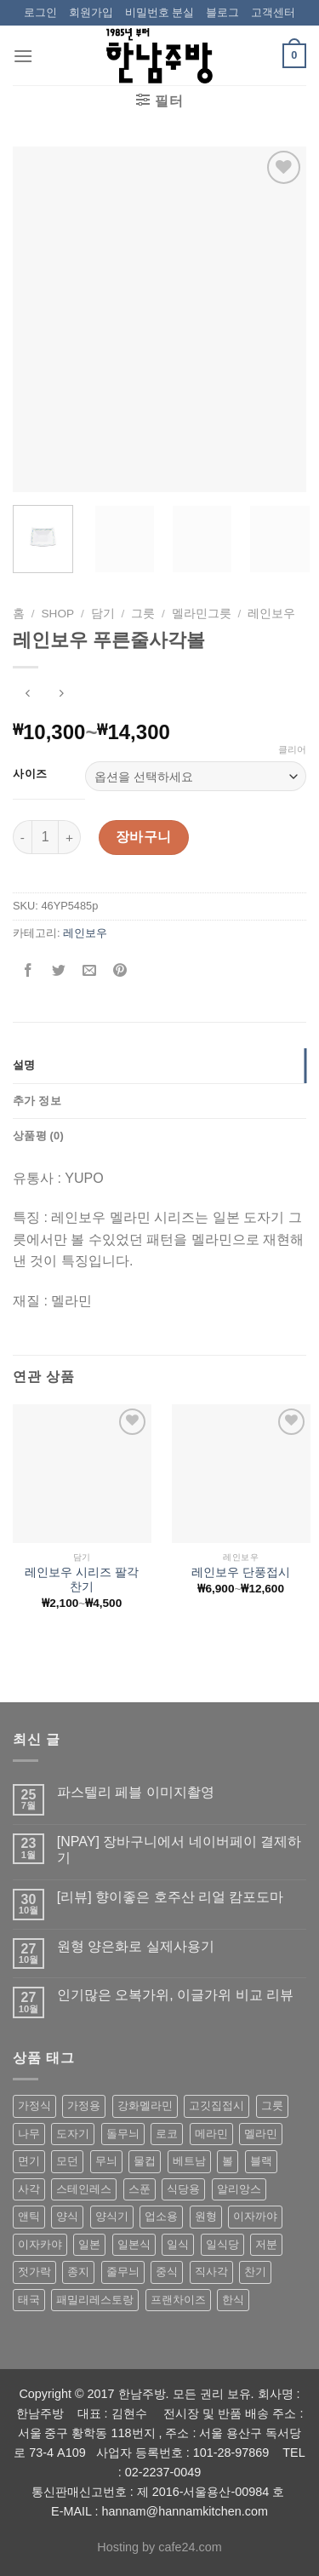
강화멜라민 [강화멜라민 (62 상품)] (145, 2105)
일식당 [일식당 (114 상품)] (222, 2244)
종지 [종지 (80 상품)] (78, 2271)
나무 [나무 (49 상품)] (29, 2133)
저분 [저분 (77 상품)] (266, 2244)
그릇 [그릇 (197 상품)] (272, 2105)
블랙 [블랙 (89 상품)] (261, 2160)
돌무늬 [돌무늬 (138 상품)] (123, 2133)
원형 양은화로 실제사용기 (135, 1946)
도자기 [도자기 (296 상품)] (72, 2133)
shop (58, 613)
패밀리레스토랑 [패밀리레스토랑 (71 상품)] (95, 2299)
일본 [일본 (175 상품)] (89, 2244)
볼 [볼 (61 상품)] (227, 2160)
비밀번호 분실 (160, 12)
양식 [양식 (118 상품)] (67, 2216)
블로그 (222, 12)
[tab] (159, 1065)
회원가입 (91, 12)
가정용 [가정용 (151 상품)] (83, 2105)
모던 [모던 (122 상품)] (67, 2160)
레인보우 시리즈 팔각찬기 (82, 1580)
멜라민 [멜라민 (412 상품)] (260, 2133)
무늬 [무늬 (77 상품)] (106, 2160)
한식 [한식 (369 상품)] (233, 2299)
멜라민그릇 (201, 613)
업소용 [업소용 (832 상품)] (161, 2216)
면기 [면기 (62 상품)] (29, 2160)
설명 (24, 1065)
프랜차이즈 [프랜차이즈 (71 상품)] (178, 2299)
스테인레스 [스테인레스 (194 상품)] (83, 2189)
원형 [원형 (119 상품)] (206, 2216)
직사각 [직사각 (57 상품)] (211, 2271)
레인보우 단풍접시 (240, 1572)
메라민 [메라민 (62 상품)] (211, 2133)
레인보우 (271, 613)
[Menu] (23, 56)
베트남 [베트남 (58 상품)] (189, 2160)
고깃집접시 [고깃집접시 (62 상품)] (216, 2105)
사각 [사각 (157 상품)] (29, 2189)
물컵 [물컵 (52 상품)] (145, 2160)
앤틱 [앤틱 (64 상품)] (29, 2216)
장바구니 (144, 836)
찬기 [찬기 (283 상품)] (255, 2271)
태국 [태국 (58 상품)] (29, 2299)
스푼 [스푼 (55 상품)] (139, 2189)
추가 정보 (37, 1100)
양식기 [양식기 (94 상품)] (111, 2216)
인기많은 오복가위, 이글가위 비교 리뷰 (175, 1995)
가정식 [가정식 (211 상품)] (34, 2105)
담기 (103, 613)
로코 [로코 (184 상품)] (167, 2133)
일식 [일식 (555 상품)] (178, 2244)
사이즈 (30, 774)
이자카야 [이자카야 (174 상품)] (40, 2244)
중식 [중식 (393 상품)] (167, 2271)
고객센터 (273, 12)
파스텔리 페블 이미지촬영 (135, 1792)
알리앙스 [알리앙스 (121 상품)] (239, 2189)
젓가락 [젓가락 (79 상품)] (34, 2271)
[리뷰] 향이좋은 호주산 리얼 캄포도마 (170, 1897)
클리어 (292, 749)
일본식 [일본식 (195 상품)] (134, 2244)
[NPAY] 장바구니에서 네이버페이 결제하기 (179, 1849)
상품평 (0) (38, 1135)
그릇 (143, 613)
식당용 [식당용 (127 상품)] (183, 2189)
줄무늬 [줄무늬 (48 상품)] (123, 2271)
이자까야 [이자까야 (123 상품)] (255, 2216)
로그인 (40, 12)
